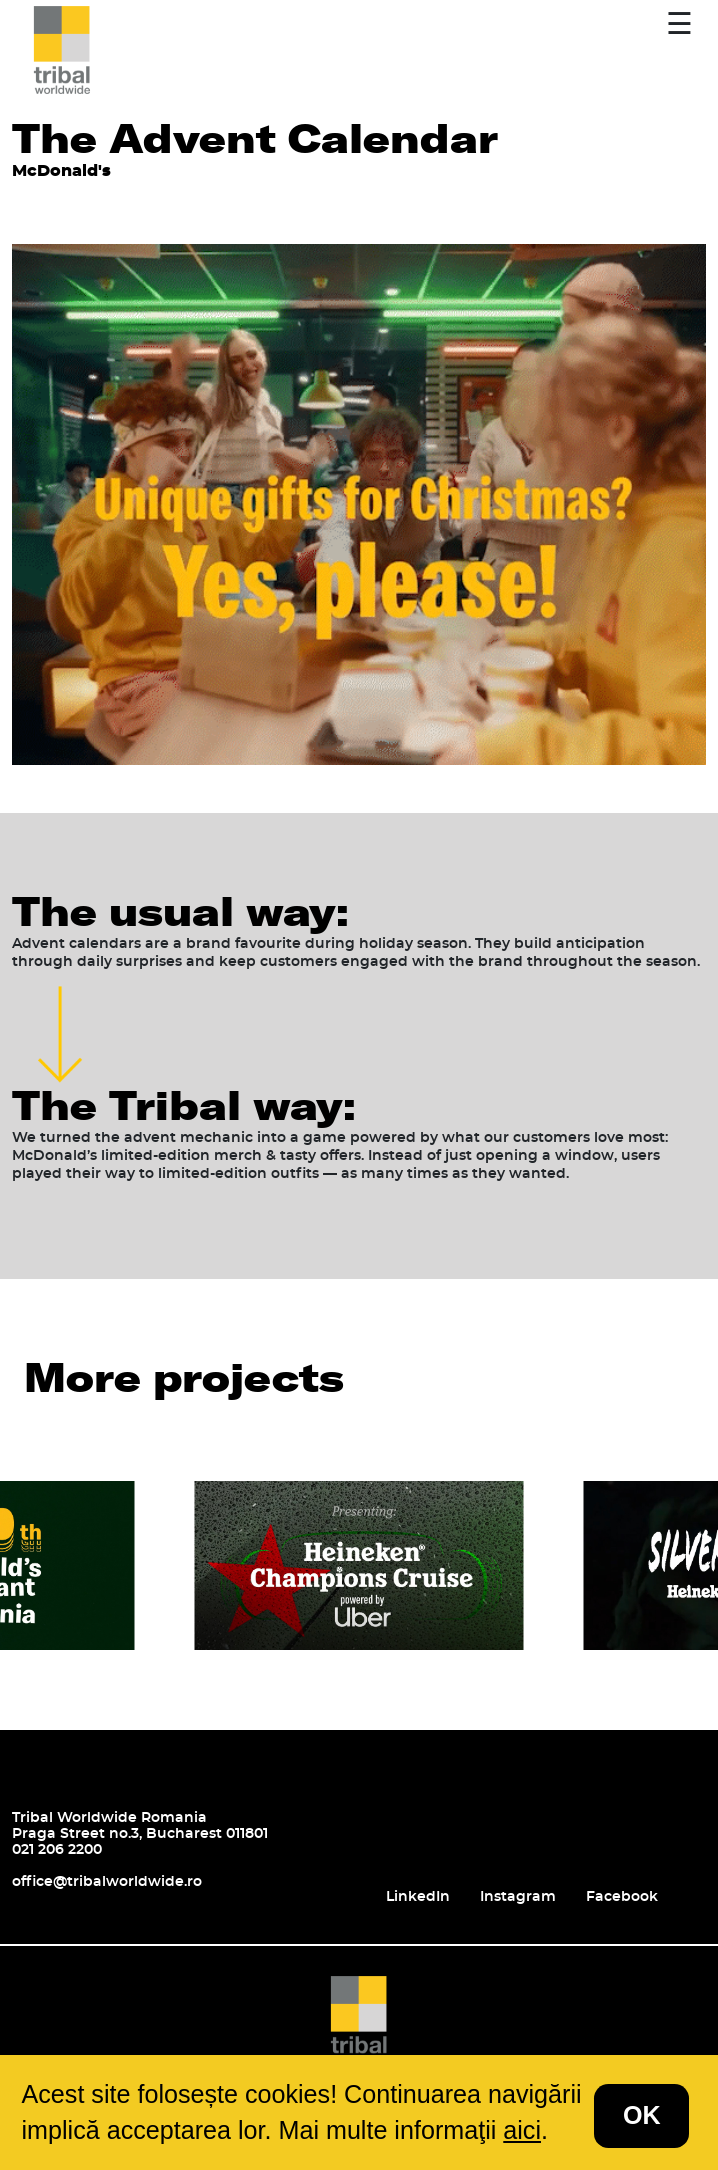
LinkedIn (418, 1897)
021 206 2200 (57, 1850)
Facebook (622, 1897)
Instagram (518, 1897)
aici (522, 2130)
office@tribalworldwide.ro (107, 1882)
